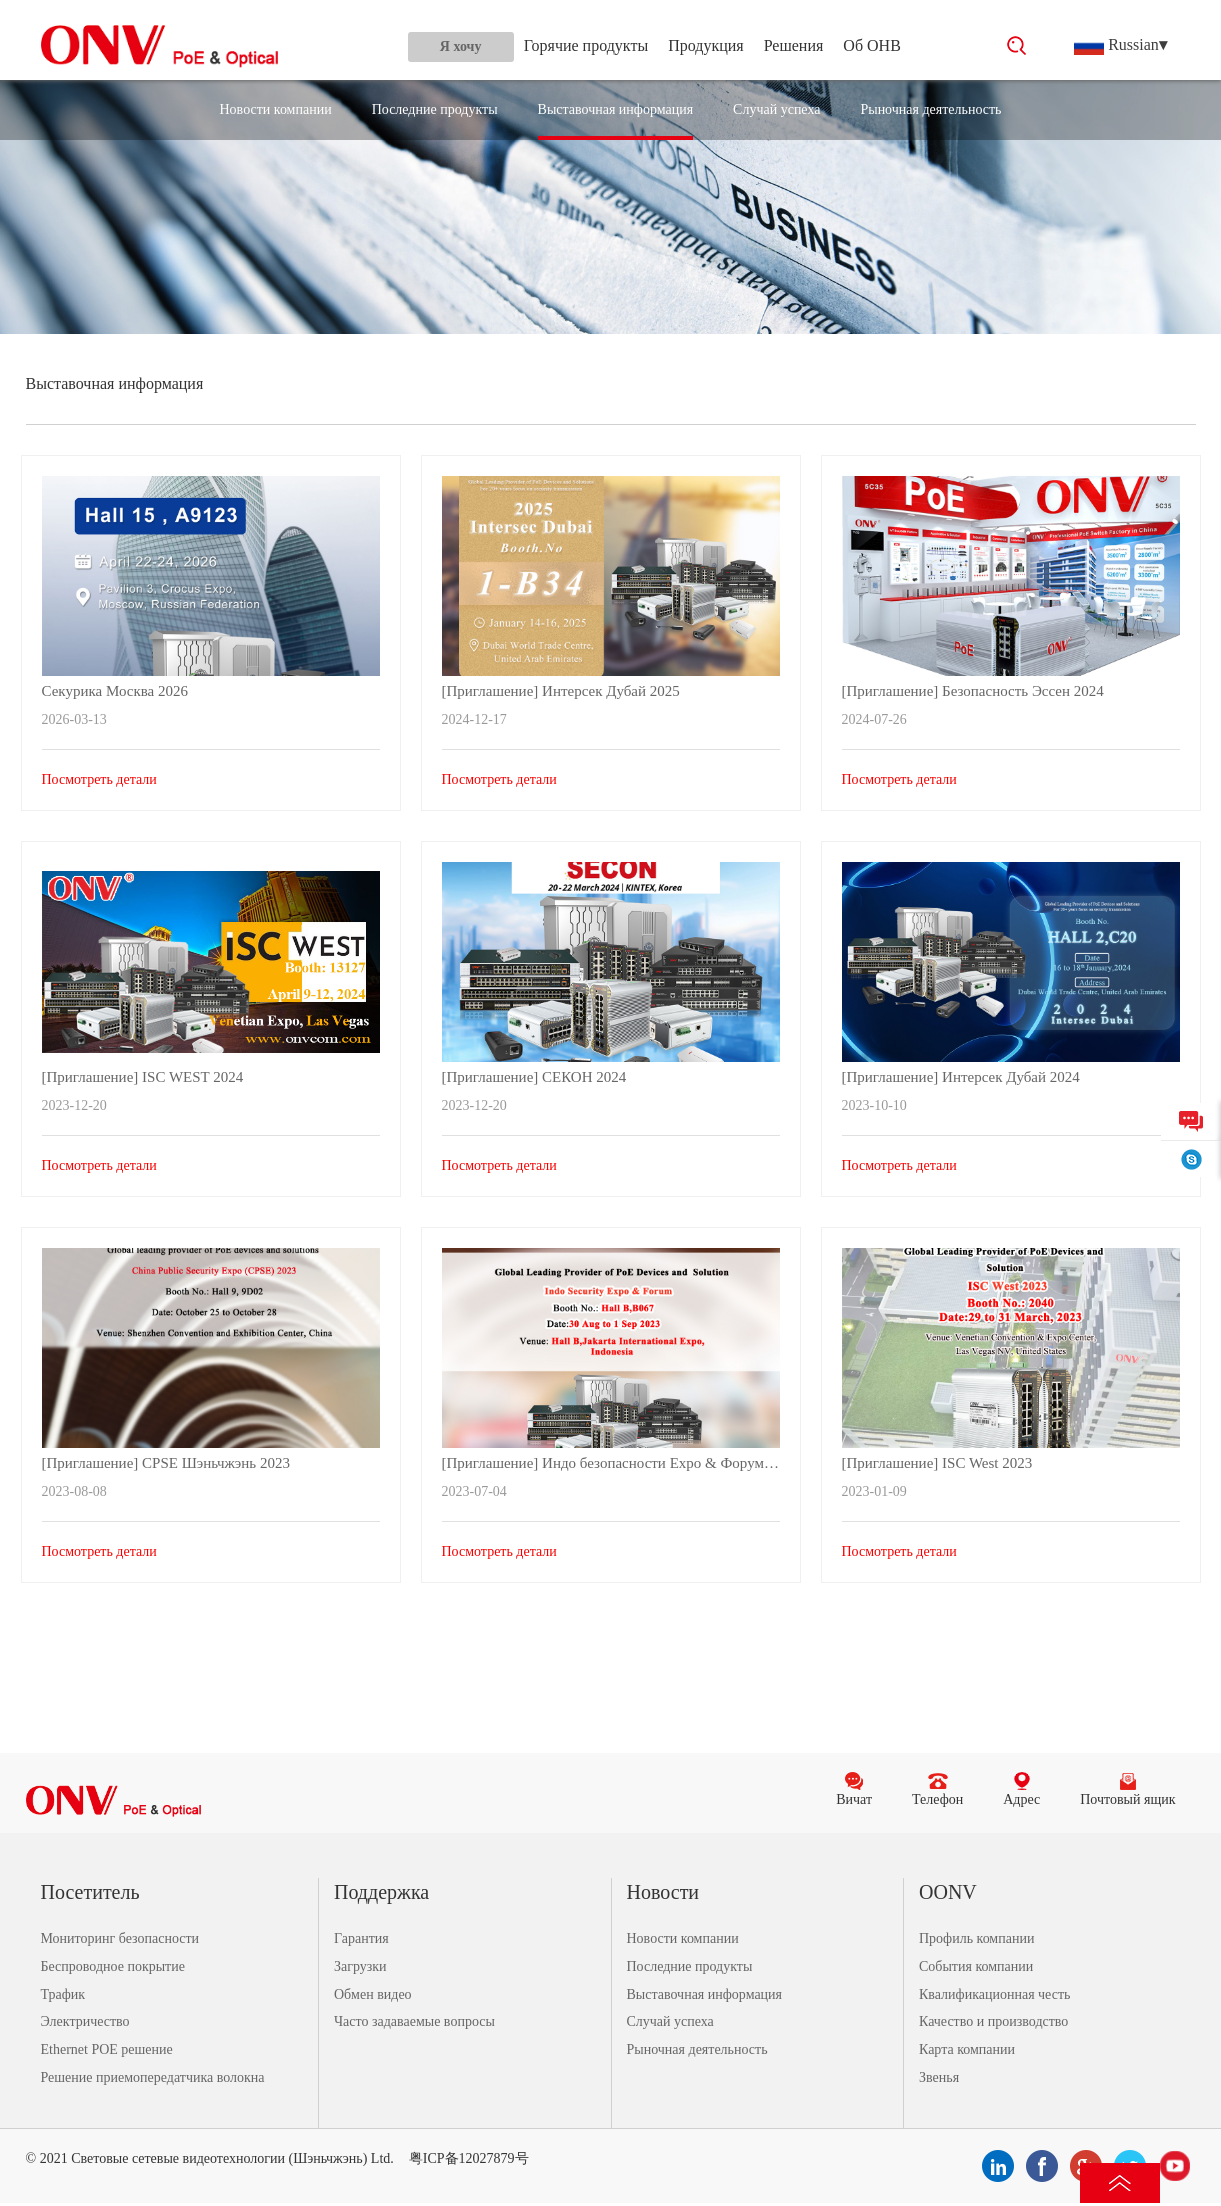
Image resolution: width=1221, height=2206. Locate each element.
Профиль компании (976, 1938)
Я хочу (461, 46)
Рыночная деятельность (930, 109)
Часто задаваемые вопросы (414, 2021)
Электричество (85, 2021)
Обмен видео (373, 1994)
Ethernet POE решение (107, 2049)
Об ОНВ (871, 45)
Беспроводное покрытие (113, 1966)
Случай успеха (776, 109)
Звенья (939, 2077)
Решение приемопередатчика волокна (153, 2077)
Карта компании (967, 2049)
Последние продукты (435, 109)
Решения (794, 45)
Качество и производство (993, 2021)
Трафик (63, 1994)
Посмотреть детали (99, 779)
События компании (976, 1966)
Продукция (706, 45)
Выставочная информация (616, 109)
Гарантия (361, 1938)
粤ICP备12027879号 (469, 2158)
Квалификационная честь (994, 1994)
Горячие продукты (586, 45)
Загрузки (360, 1966)
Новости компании (276, 109)
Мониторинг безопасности (120, 1938)
